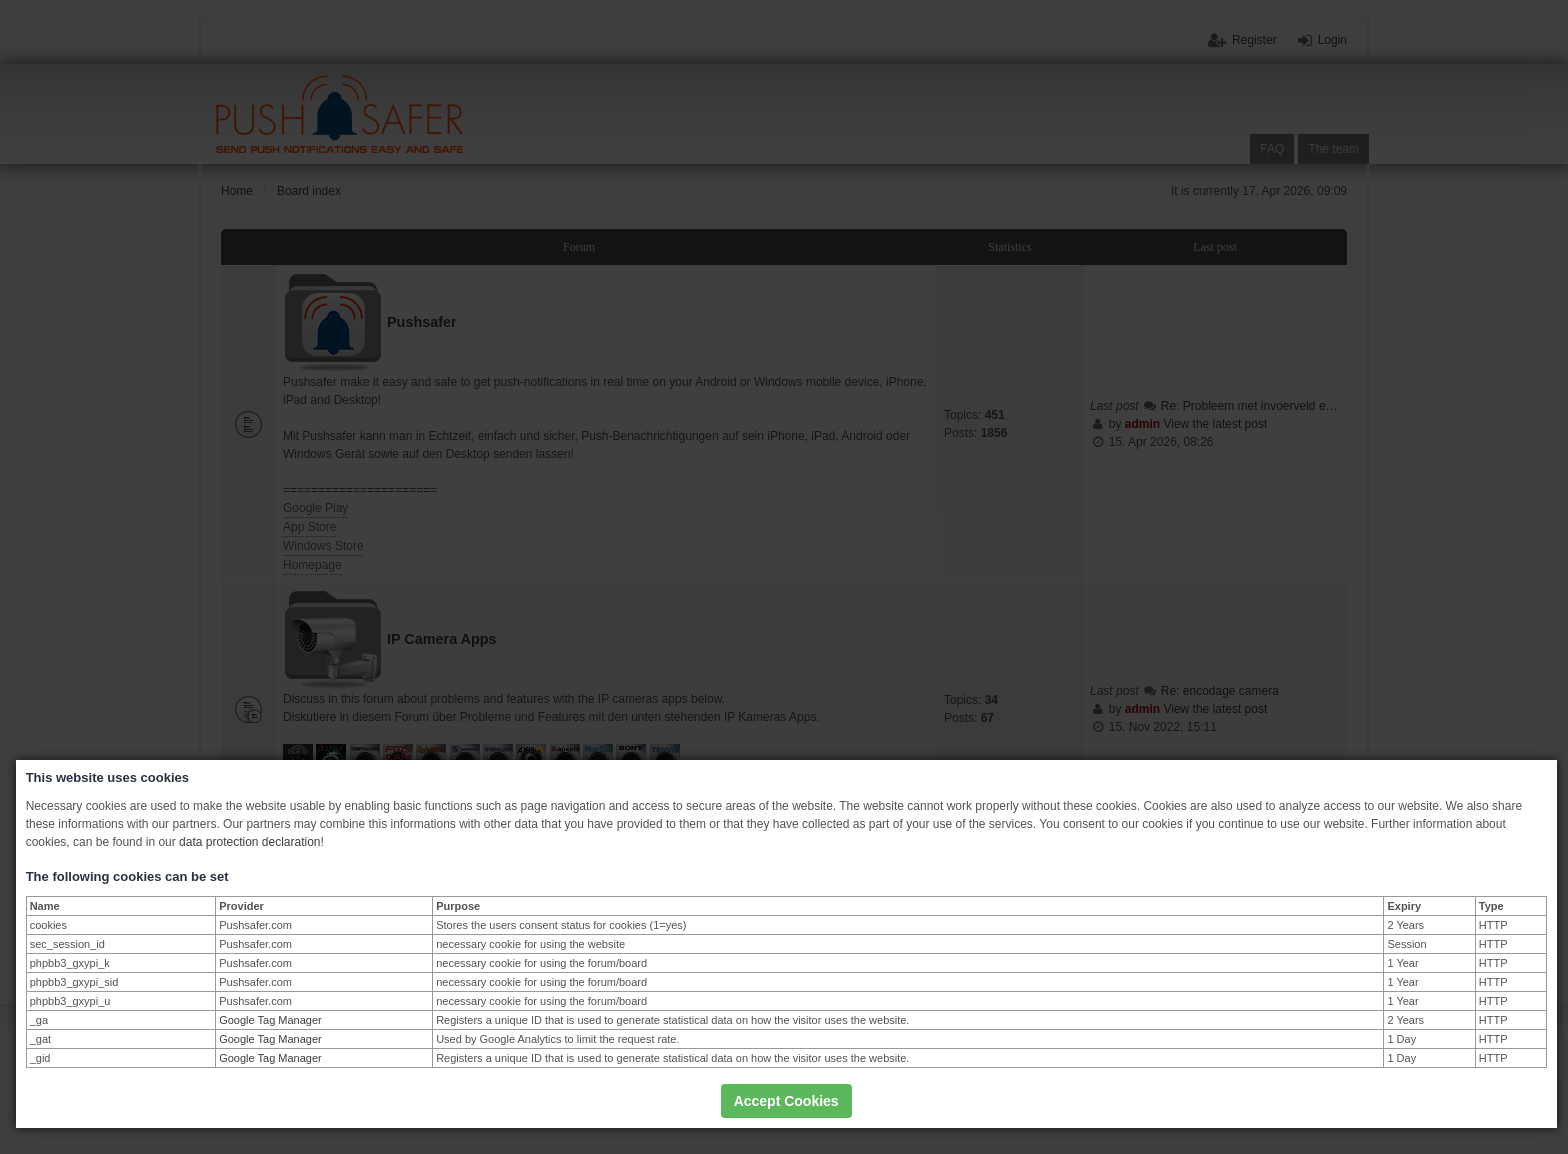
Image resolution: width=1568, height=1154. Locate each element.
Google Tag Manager (270, 1020)
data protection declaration (249, 842)
